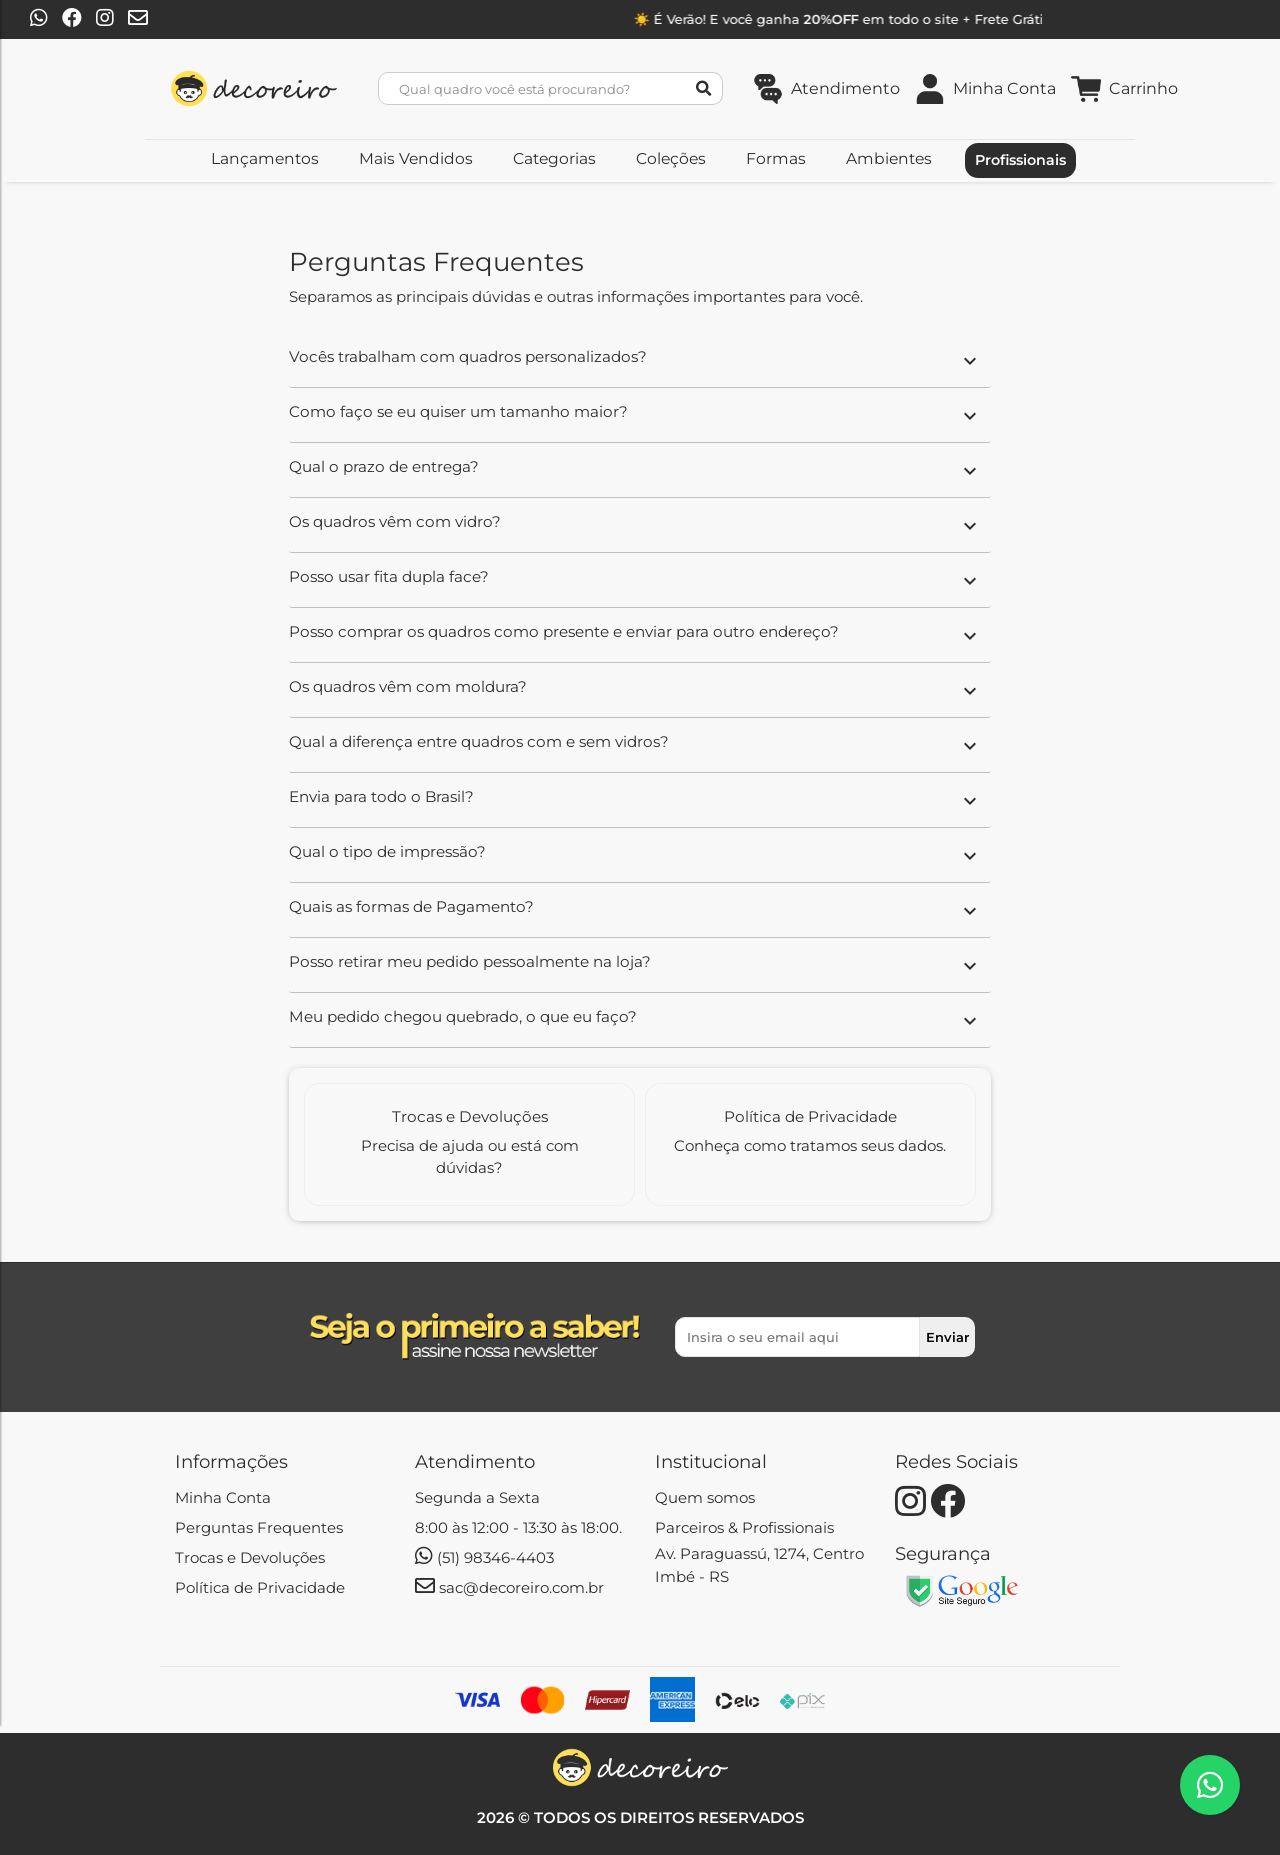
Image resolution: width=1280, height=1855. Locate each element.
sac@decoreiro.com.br (509, 1587)
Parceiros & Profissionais (744, 1527)
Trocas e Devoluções (250, 1557)
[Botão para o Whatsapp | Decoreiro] (39, 20)
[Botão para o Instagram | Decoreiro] (105, 20)
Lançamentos (265, 158)
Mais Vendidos (416, 158)
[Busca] (543, 88)
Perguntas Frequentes (259, 1527)
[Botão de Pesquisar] (704, 88)
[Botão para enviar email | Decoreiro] (138, 20)
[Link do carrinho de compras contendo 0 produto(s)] (1124, 89)
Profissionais (1020, 160)
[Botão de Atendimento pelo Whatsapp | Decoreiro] (1210, 1785)
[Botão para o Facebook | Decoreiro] (72, 20)
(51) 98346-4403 (484, 1557)
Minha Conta (223, 1497)
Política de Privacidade (260, 1587)
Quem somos (705, 1497)
